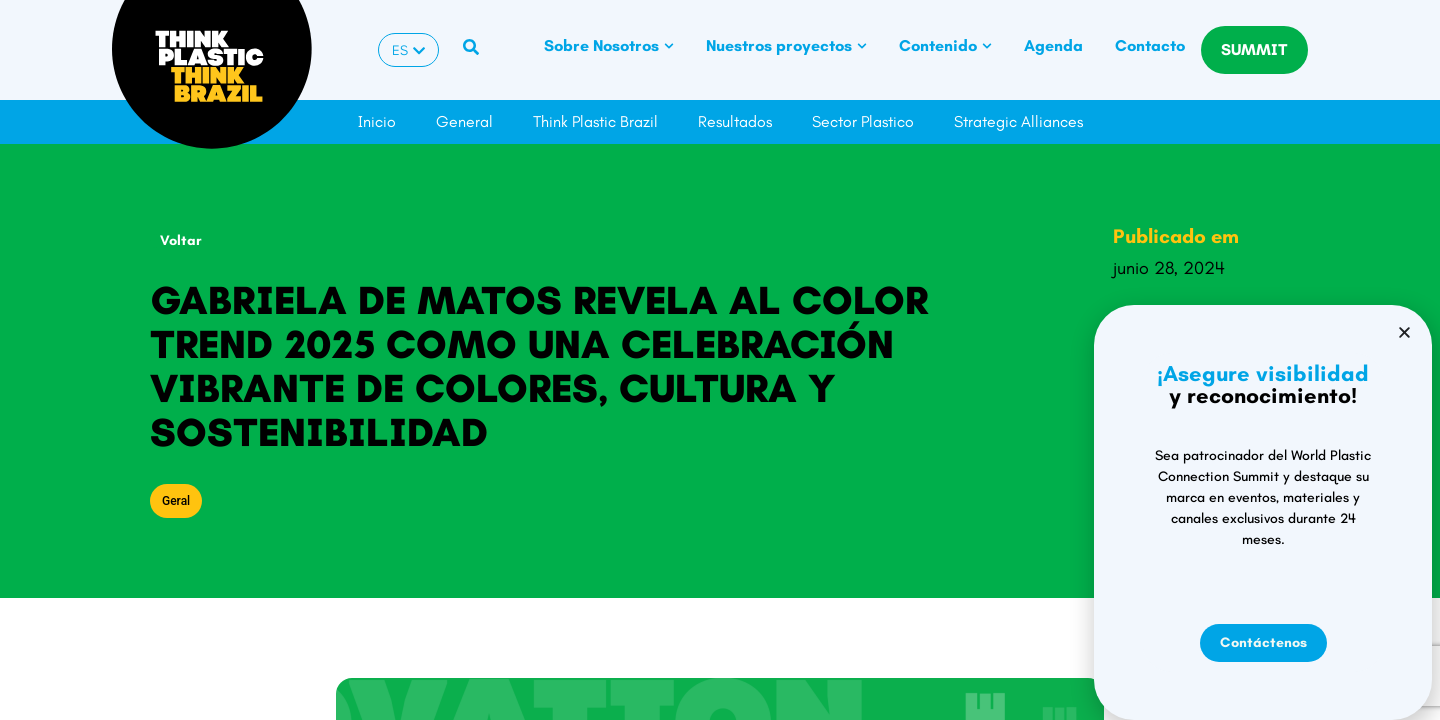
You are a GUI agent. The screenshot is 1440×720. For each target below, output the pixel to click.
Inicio (377, 121)
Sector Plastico (863, 121)
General (464, 121)
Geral (176, 501)
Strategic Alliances (1018, 121)
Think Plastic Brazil (595, 121)
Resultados (735, 121)
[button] (1130, 356)
